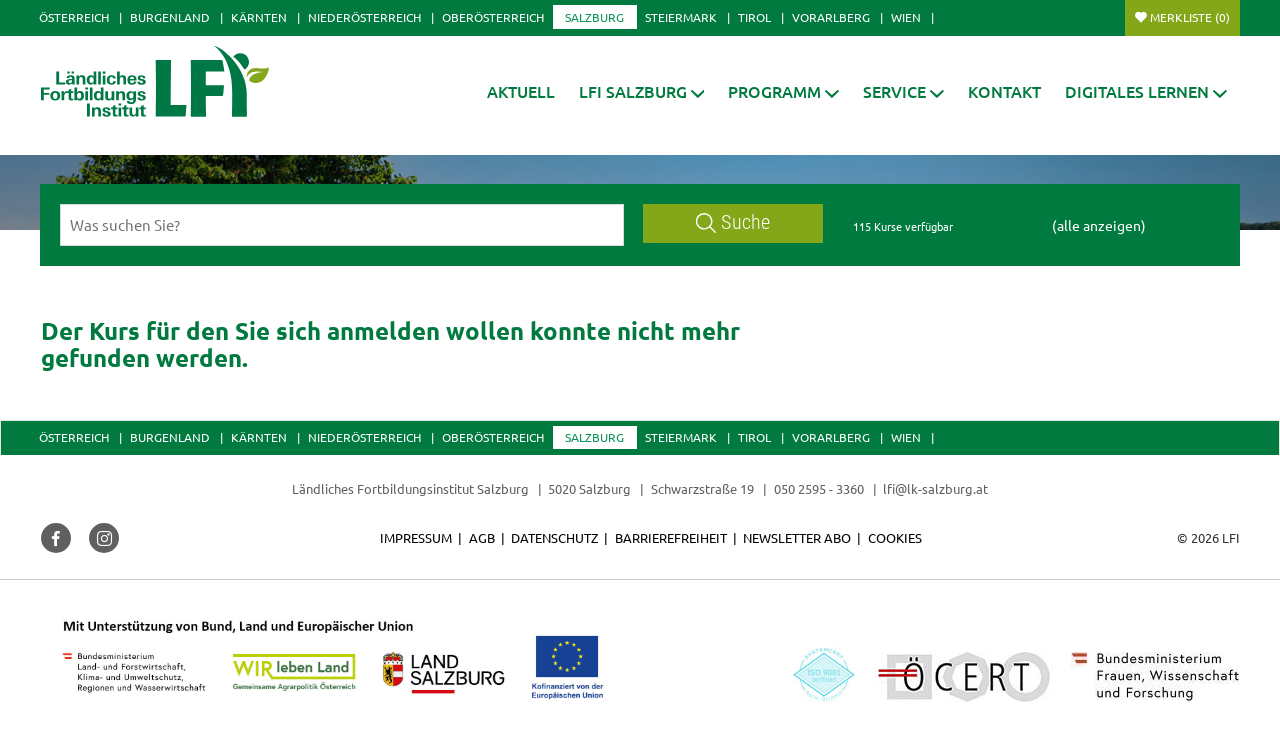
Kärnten (259, 17)
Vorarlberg (831, 17)
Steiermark (681, 17)
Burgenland (170, 17)
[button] (642, 91)
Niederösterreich (364, 17)
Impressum (416, 537)
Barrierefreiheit (671, 537)
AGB (482, 537)
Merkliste (1190, 17)
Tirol (754, 17)
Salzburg (594, 17)
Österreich (74, 17)
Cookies (895, 537)
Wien (906, 17)
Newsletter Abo (797, 537)
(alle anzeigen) (1099, 225)
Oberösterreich (493, 17)
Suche (733, 222)
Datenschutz (554, 537)
